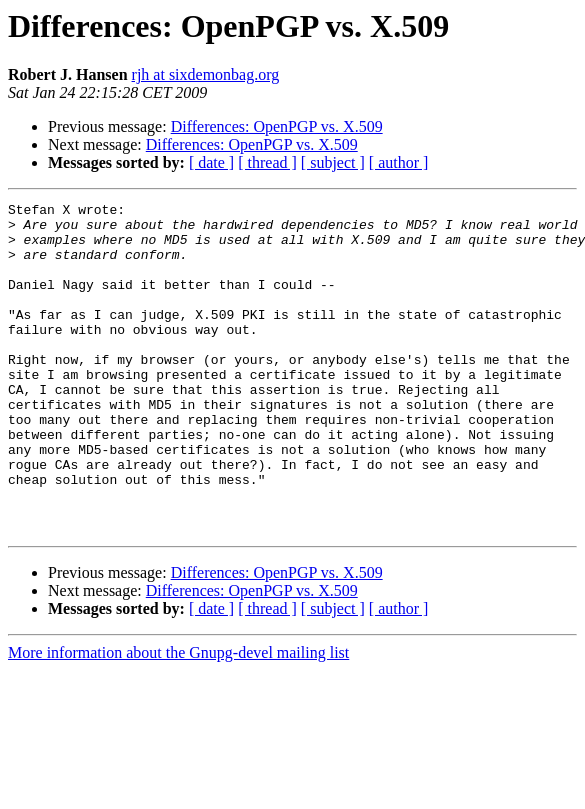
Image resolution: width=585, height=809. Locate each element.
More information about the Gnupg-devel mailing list (178, 718)
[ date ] (211, 162)
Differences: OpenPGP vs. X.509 (277, 126)
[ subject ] (333, 162)
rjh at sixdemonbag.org (206, 74)
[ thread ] (267, 162)
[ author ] (399, 162)
